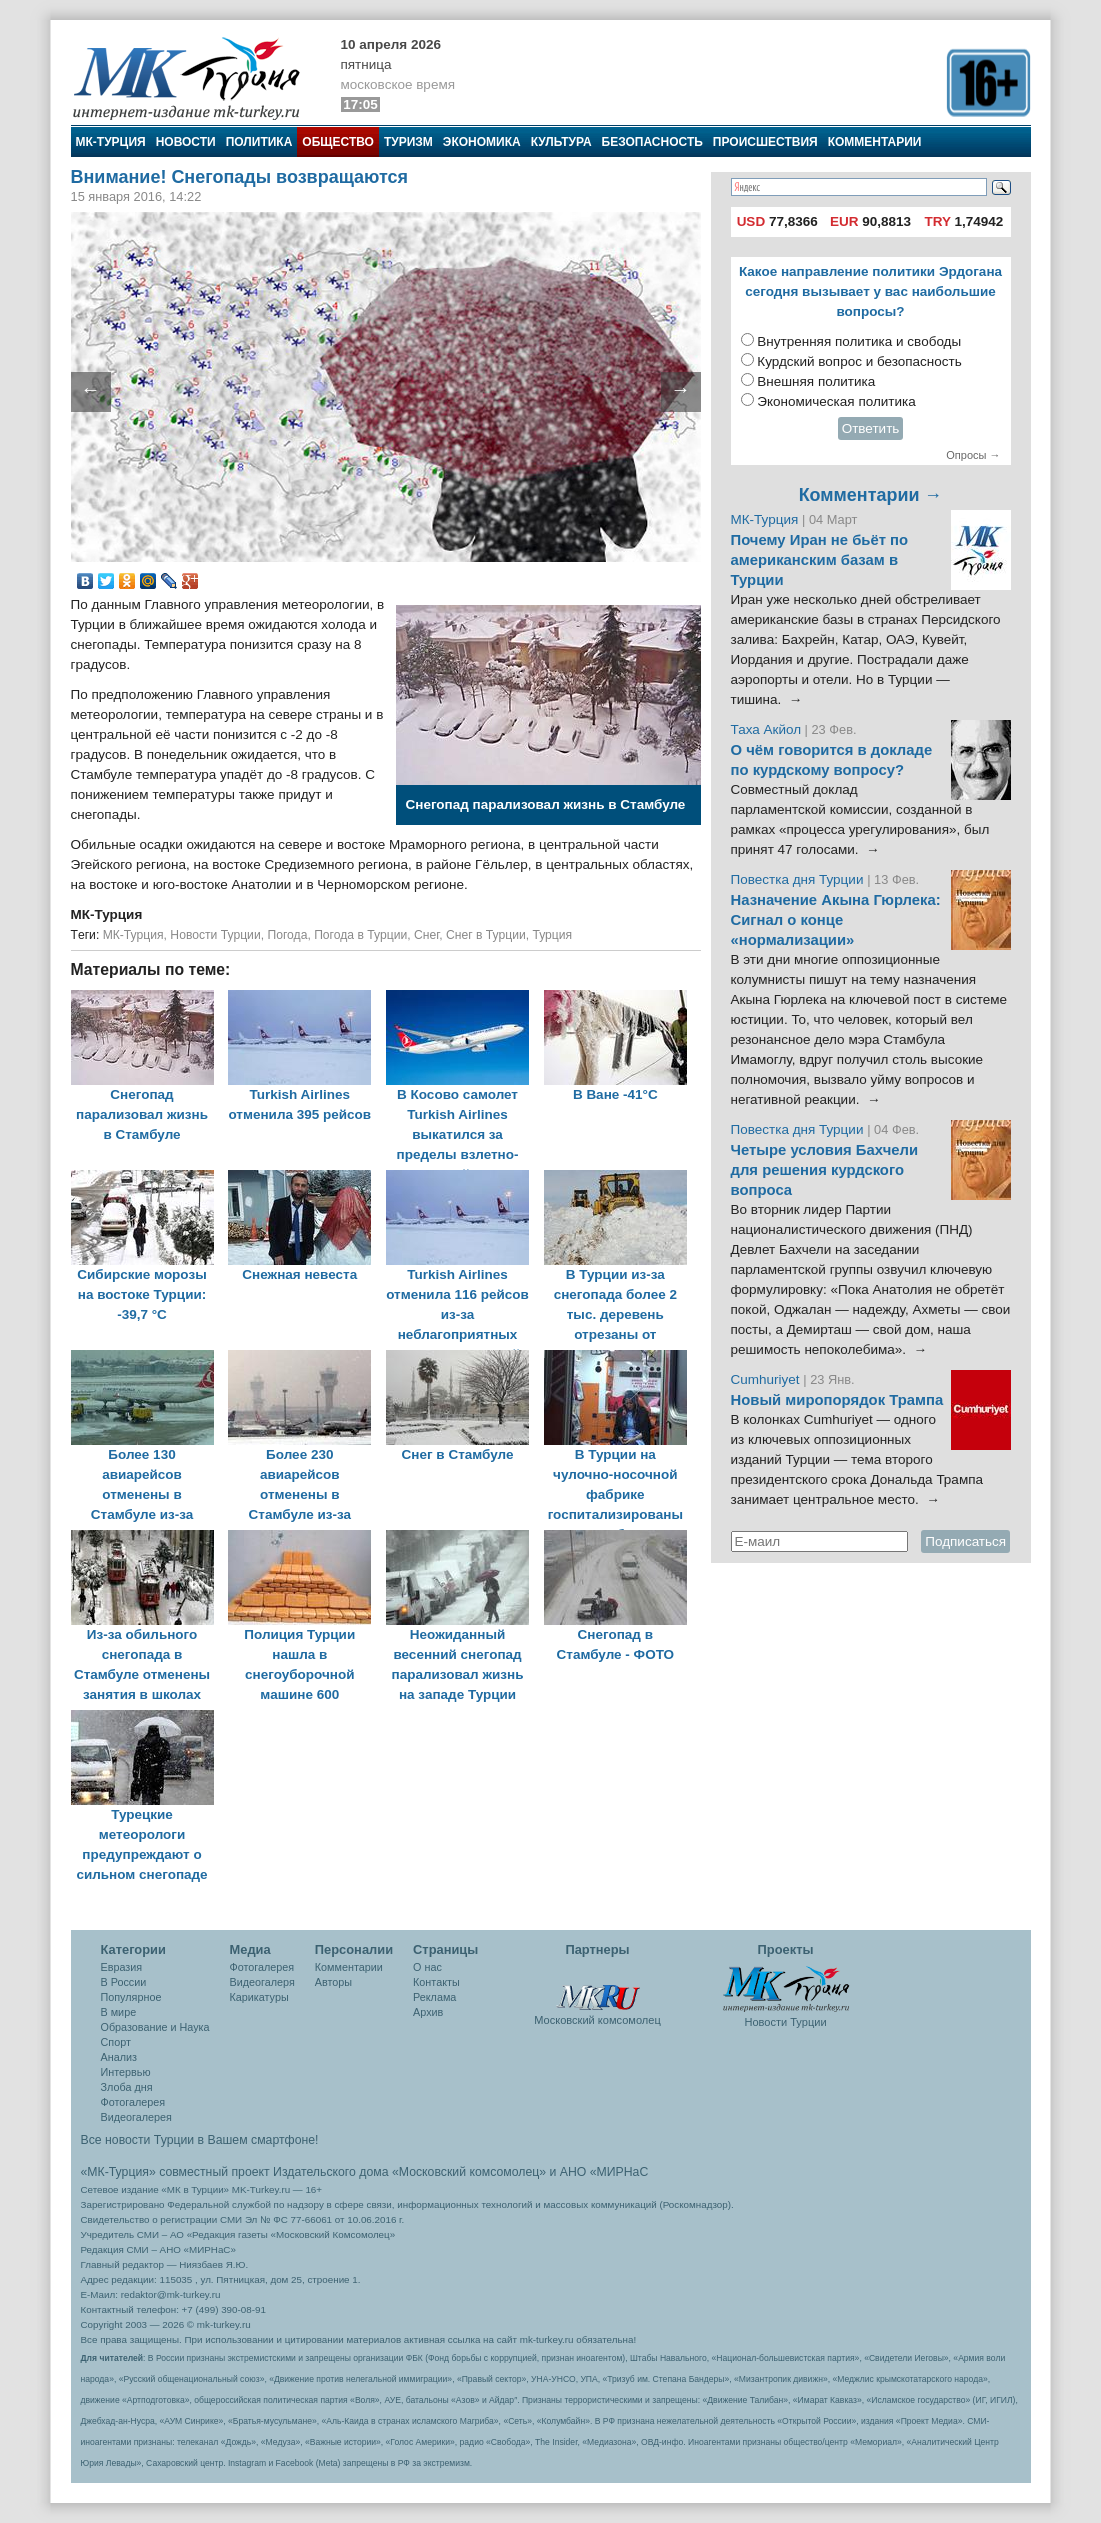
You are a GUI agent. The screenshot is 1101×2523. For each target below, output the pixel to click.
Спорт (116, 2042)
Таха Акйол (766, 729)
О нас (427, 1967)
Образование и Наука (155, 2027)
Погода (287, 935)
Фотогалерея (133, 2102)
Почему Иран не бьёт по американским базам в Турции (820, 560)
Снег (426, 935)
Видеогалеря (262, 1982)
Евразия (122, 1967)
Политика (259, 142)
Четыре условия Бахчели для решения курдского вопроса (825, 1170)
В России (124, 1982)
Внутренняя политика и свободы (859, 341)
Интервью (126, 2072)
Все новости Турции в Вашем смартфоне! (200, 2140)
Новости (186, 142)
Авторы (333, 1982)
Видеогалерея (136, 2117)
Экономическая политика (836, 401)
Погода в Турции (360, 935)
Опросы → (973, 455)
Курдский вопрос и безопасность (859, 361)
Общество (338, 142)
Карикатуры (259, 1997)
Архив (428, 2012)
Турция (552, 935)
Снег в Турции (486, 935)
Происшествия (765, 142)
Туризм (408, 142)
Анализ (119, 2057)
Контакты (436, 1982)
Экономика (482, 142)
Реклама (434, 1997)
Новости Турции (215, 935)
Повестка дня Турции (799, 879)
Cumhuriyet (767, 1379)
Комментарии (875, 142)
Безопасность (652, 142)
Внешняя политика (816, 381)
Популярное (131, 1997)
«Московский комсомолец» (469, 2172)
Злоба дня (127, 2087)
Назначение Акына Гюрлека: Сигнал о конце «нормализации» (836, 920)
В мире (119, 2012)
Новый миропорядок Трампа (837, 1400)
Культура (561, 142)
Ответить (871, 428)
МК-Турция (111, 142)
